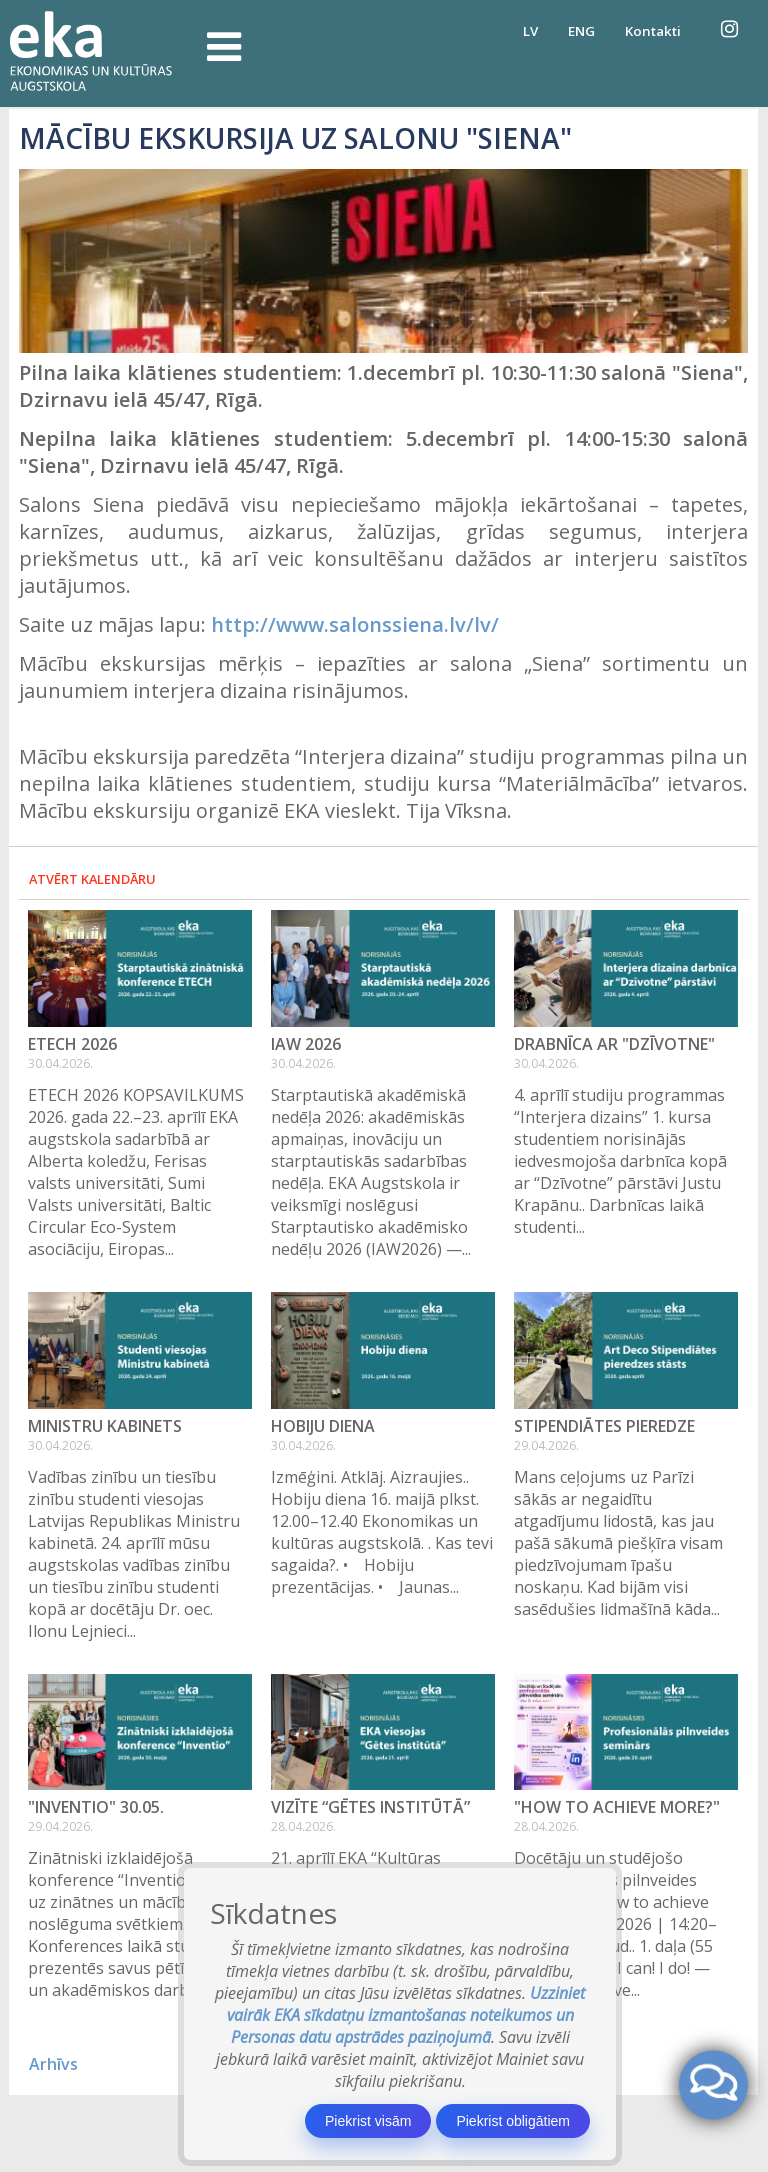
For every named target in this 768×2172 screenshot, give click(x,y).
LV (530, 31)
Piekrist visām (368, 2121)
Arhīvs (53, 2064)
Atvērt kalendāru (92, 879)
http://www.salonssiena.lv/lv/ (355, 624)
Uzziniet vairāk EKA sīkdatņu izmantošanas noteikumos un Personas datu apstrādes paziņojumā (406, 2015)
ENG (581, 31)
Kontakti (653, 31)
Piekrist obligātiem (513, 2121)
